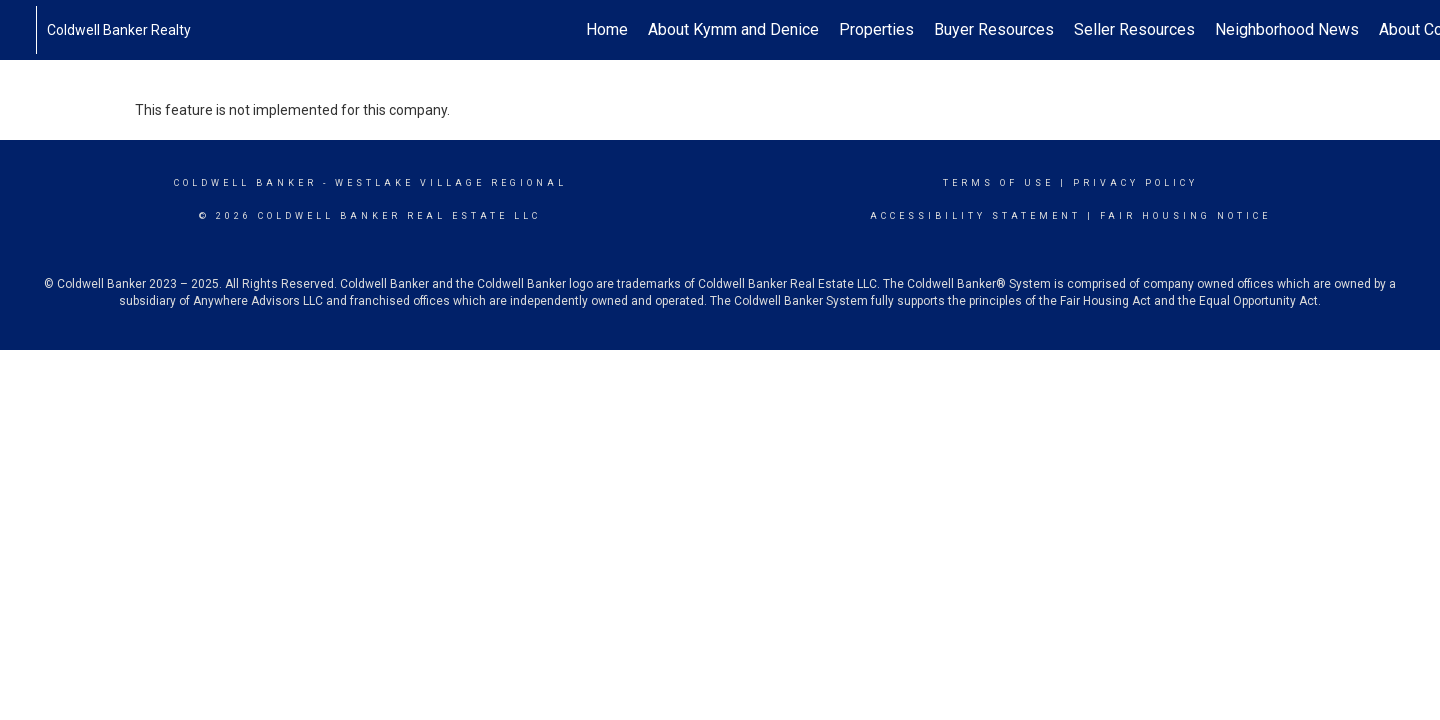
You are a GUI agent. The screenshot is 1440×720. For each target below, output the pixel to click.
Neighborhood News (1287, 29)
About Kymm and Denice (733, 29)
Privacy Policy (1135, 183)
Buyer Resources (994, 29)
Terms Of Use (998, 183)
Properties (876, 29)
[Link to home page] (25, 30)
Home (607, 29)
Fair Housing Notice (1185, 216)
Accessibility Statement (975, 216)
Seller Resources (1134, 29)
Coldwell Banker (245, 183)
